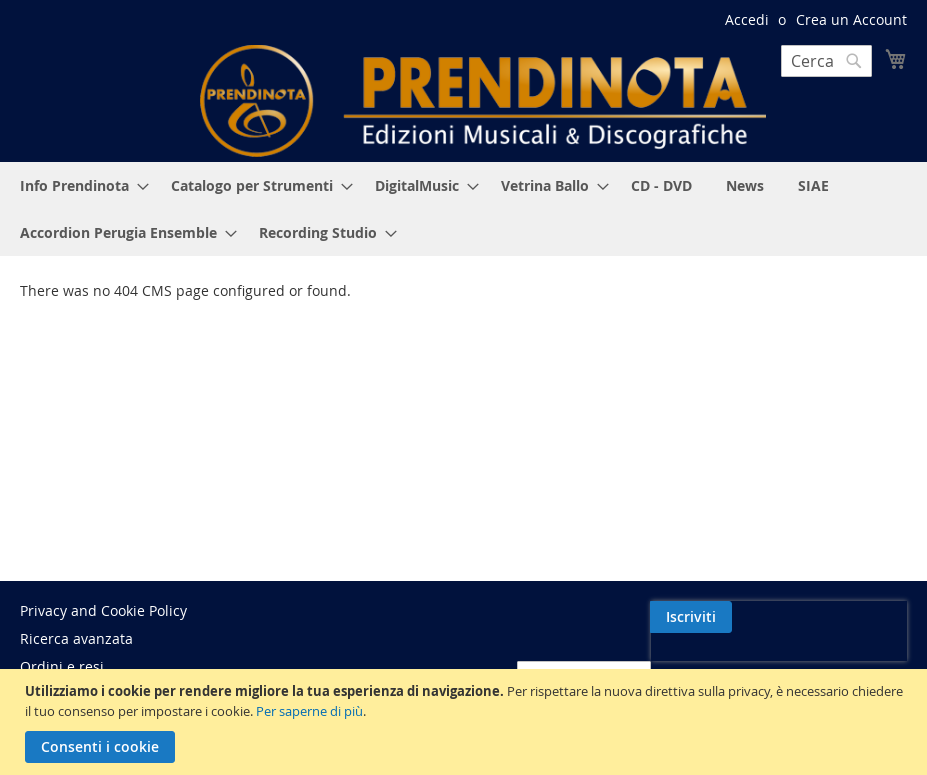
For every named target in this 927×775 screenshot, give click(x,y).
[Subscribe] (866, 617)
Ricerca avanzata (76, 638)
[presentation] (734, 663)
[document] (466, 722)
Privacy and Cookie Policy (103, 610)
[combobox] (826, 61)
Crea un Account (851, 19)
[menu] (463, 209)
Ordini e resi (62, 666)
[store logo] (483, 101)
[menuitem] (78, 185)
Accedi (747, 19)
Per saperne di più (309, 711)
